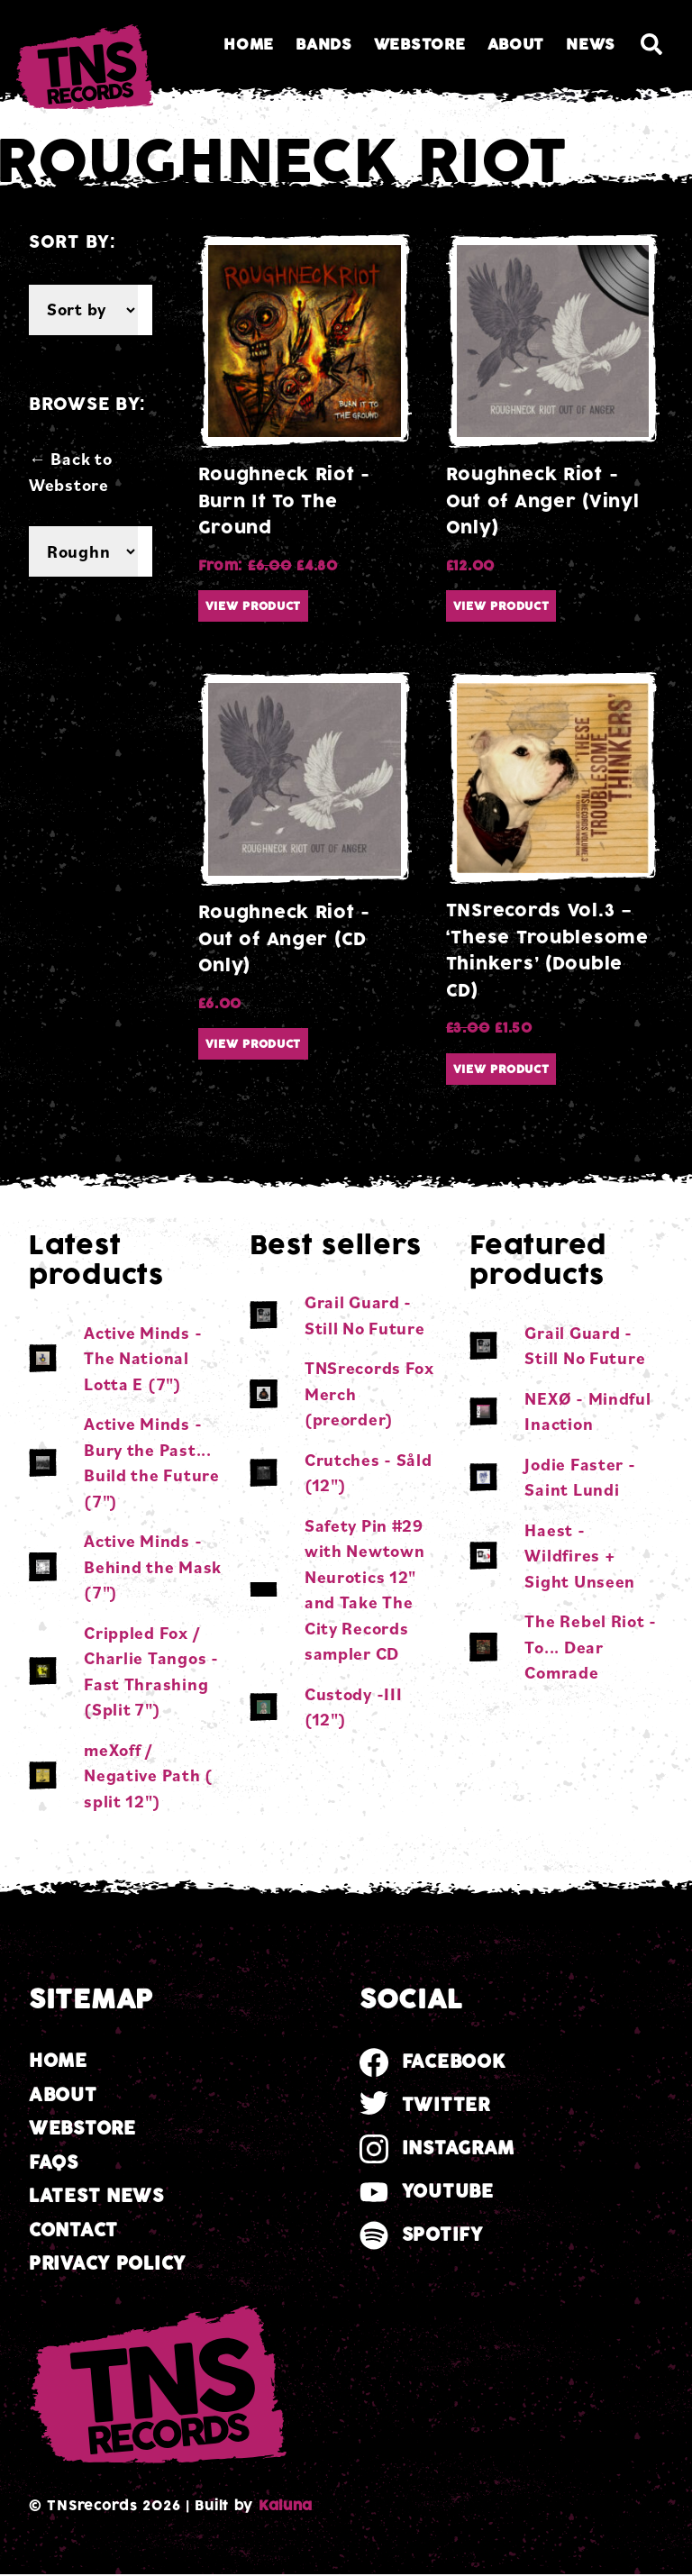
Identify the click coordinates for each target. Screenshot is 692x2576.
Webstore (420, 44)
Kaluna (286, 2506)
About (516, 44)
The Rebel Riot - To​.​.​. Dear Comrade (590, 1646)
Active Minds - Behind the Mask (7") (153, 1566)
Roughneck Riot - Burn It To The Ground (284, 501)
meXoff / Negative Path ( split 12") (148, 1775)
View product (253, 606)
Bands (324, 44)
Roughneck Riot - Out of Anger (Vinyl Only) (543, 501)
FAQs (53, 2163)
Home (248, 44)
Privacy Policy (107, 2264)
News (590, 44)
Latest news (96, 2196)
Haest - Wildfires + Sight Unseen (579, 1555)
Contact (73, 2230)
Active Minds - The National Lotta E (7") (143, 1358)
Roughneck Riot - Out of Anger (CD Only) (284, 939)
